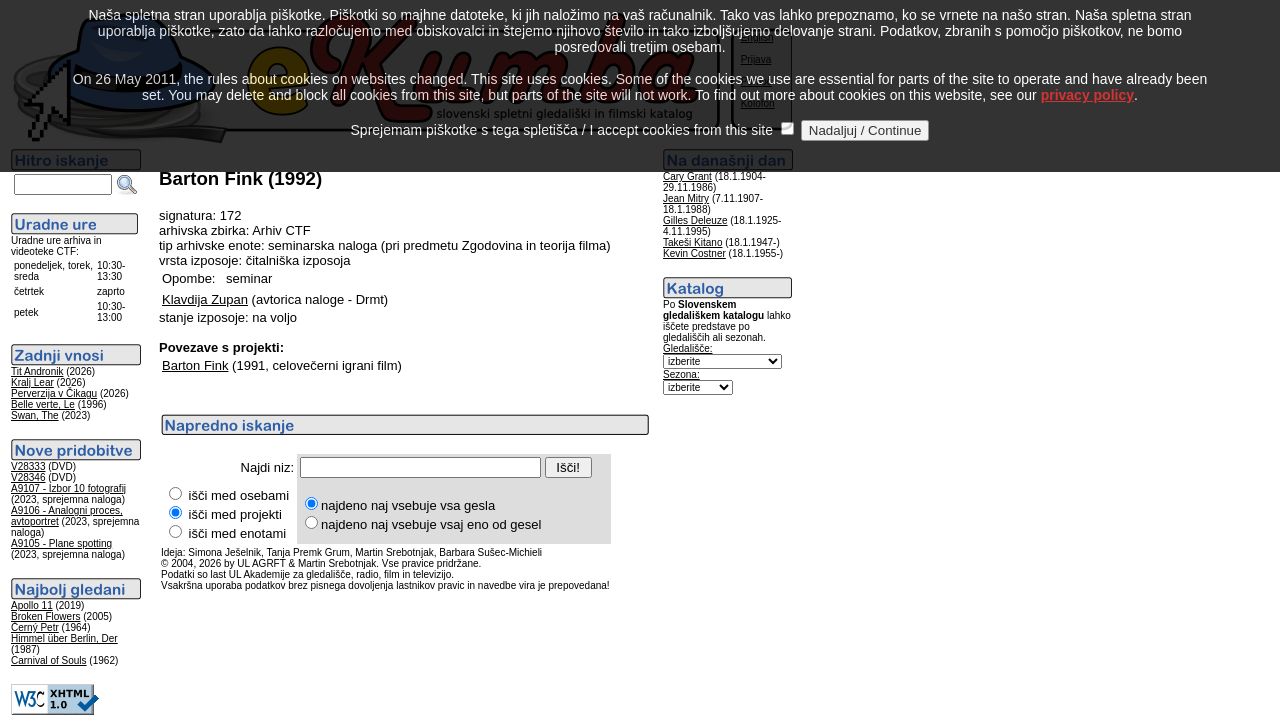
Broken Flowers (45, 616)
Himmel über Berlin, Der (64, 638)
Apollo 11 (32, 605)
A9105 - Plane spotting (61, 543)
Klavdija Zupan (205, 299)
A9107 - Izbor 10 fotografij (68, 488)
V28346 (28, 477)
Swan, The (35, 415)
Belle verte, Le (43, 404)
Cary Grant (687, 176)
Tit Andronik (37, 371)
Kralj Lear (32, 382)
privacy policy (1087, 76)
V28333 (28, 466)
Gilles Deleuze (695, 220)
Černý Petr (35, 627)
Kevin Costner (694, 253)
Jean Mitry (686, 198)
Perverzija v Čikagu (54, 393)
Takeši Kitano (692, 242)
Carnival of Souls (49, 660)
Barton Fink (195, 365)
